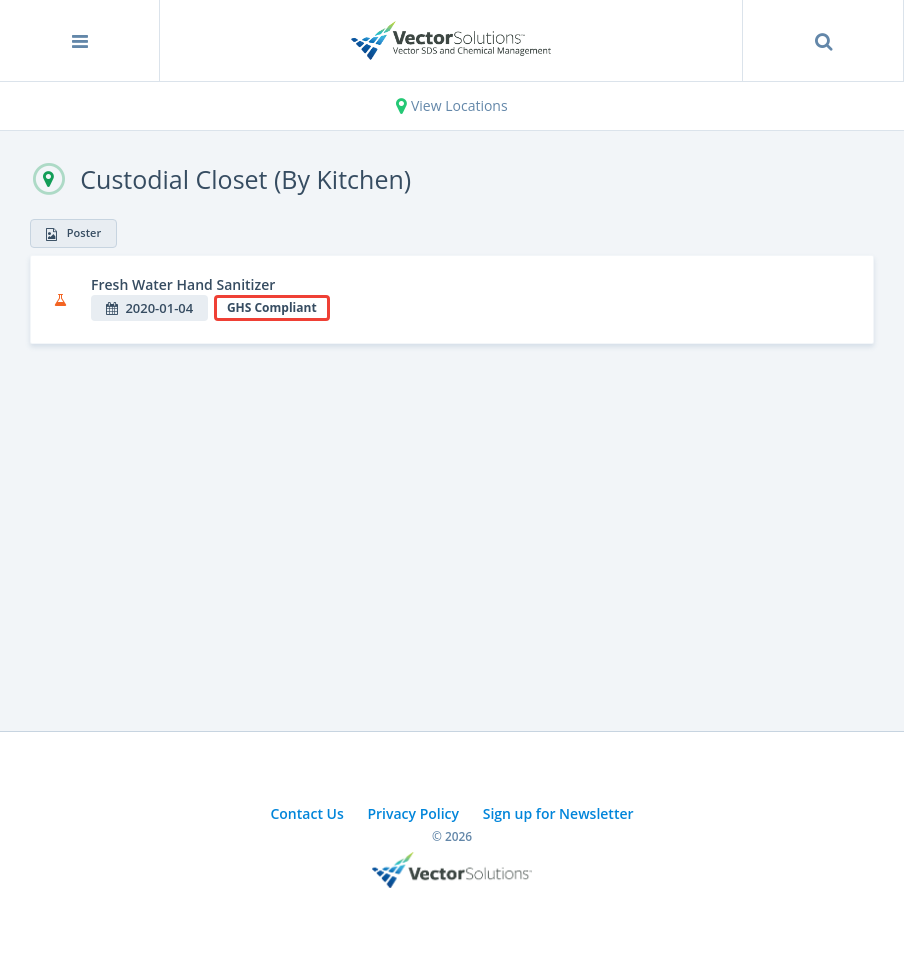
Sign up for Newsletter (558, 813)
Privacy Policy (413, 813)
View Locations (451, 105)
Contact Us (306, 813)
